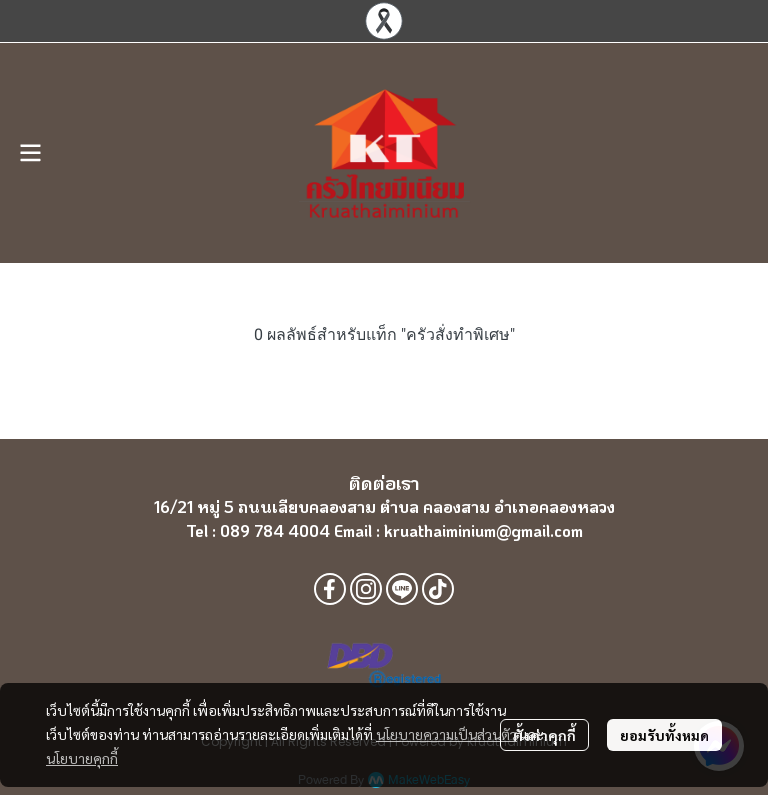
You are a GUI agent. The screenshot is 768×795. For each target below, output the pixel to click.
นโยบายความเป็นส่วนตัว (446, 734)
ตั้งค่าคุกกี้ (544, 735)
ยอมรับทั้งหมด (664, 735)
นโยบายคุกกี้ (82, 758)
